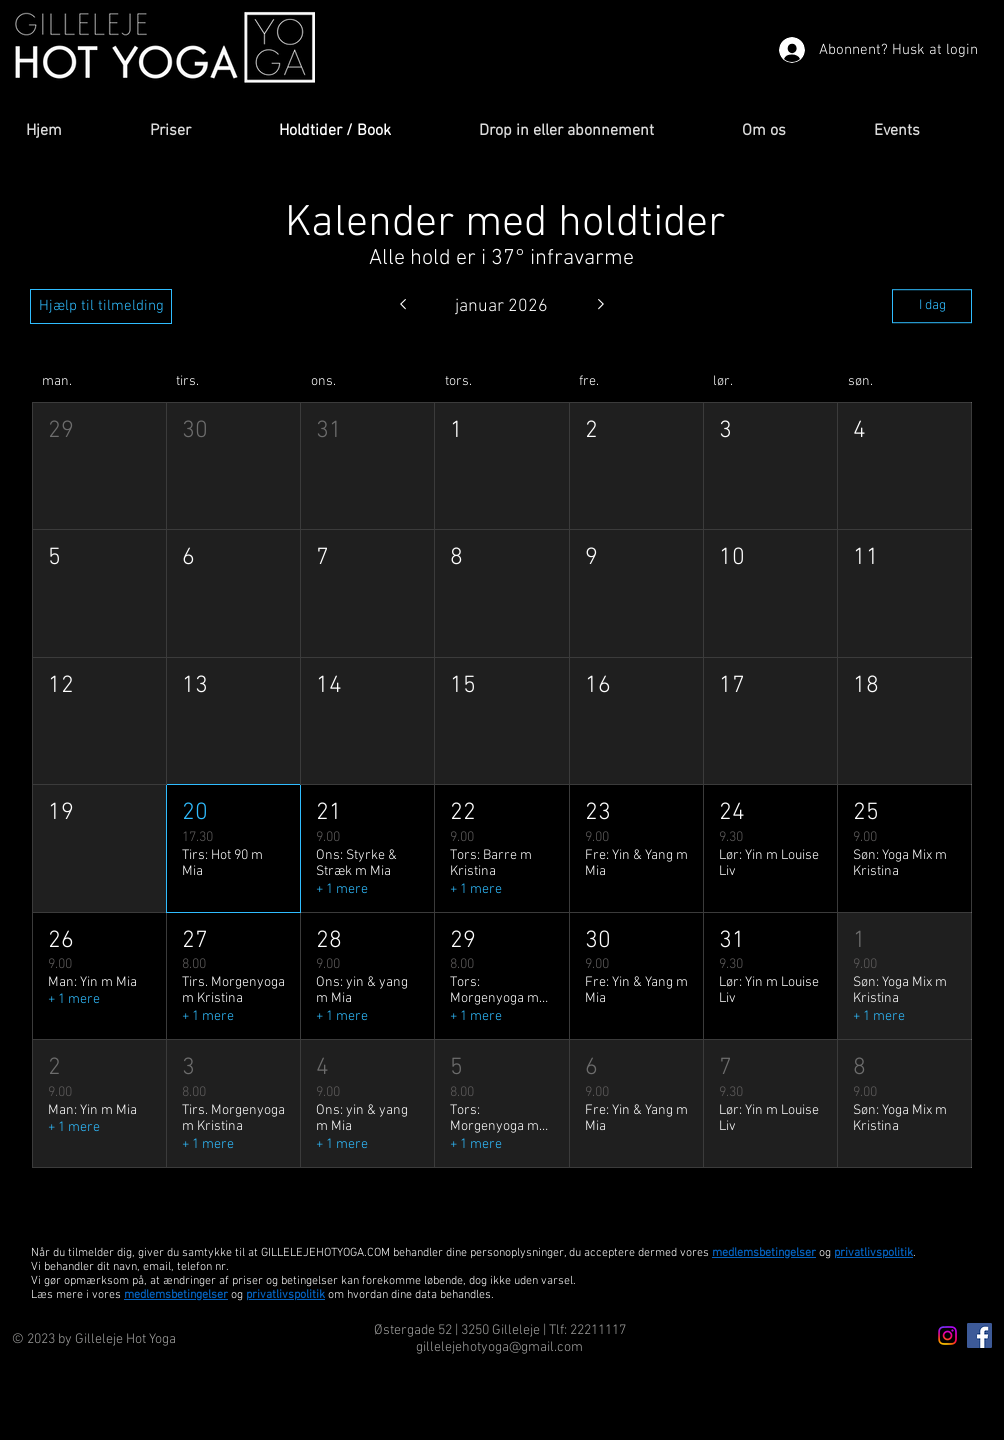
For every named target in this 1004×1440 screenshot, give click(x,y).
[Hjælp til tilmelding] (101, 306)
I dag (932, 305)
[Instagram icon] (947, 1335)
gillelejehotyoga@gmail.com (499, 1347)
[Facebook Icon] (979, 1335)
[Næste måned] (601, 306)
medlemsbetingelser (764, 1253)
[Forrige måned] (402, 306)
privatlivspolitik (285, 1295)
